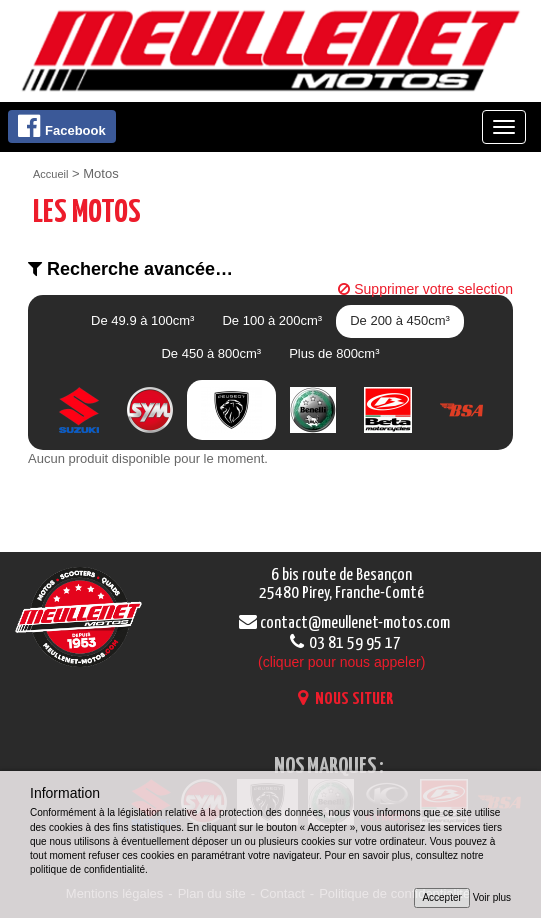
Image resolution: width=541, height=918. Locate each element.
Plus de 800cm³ (334, 353)
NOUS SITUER (341, 699)
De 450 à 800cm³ (211, 353)
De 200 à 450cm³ (400, 320)
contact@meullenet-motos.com (342, 623)
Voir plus (492, 897)
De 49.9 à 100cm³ (142, 320)
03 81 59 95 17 (341, 653)
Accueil (50, 174)
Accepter (441, 897)
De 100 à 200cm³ (272, 320)
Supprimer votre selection (425, 289)
